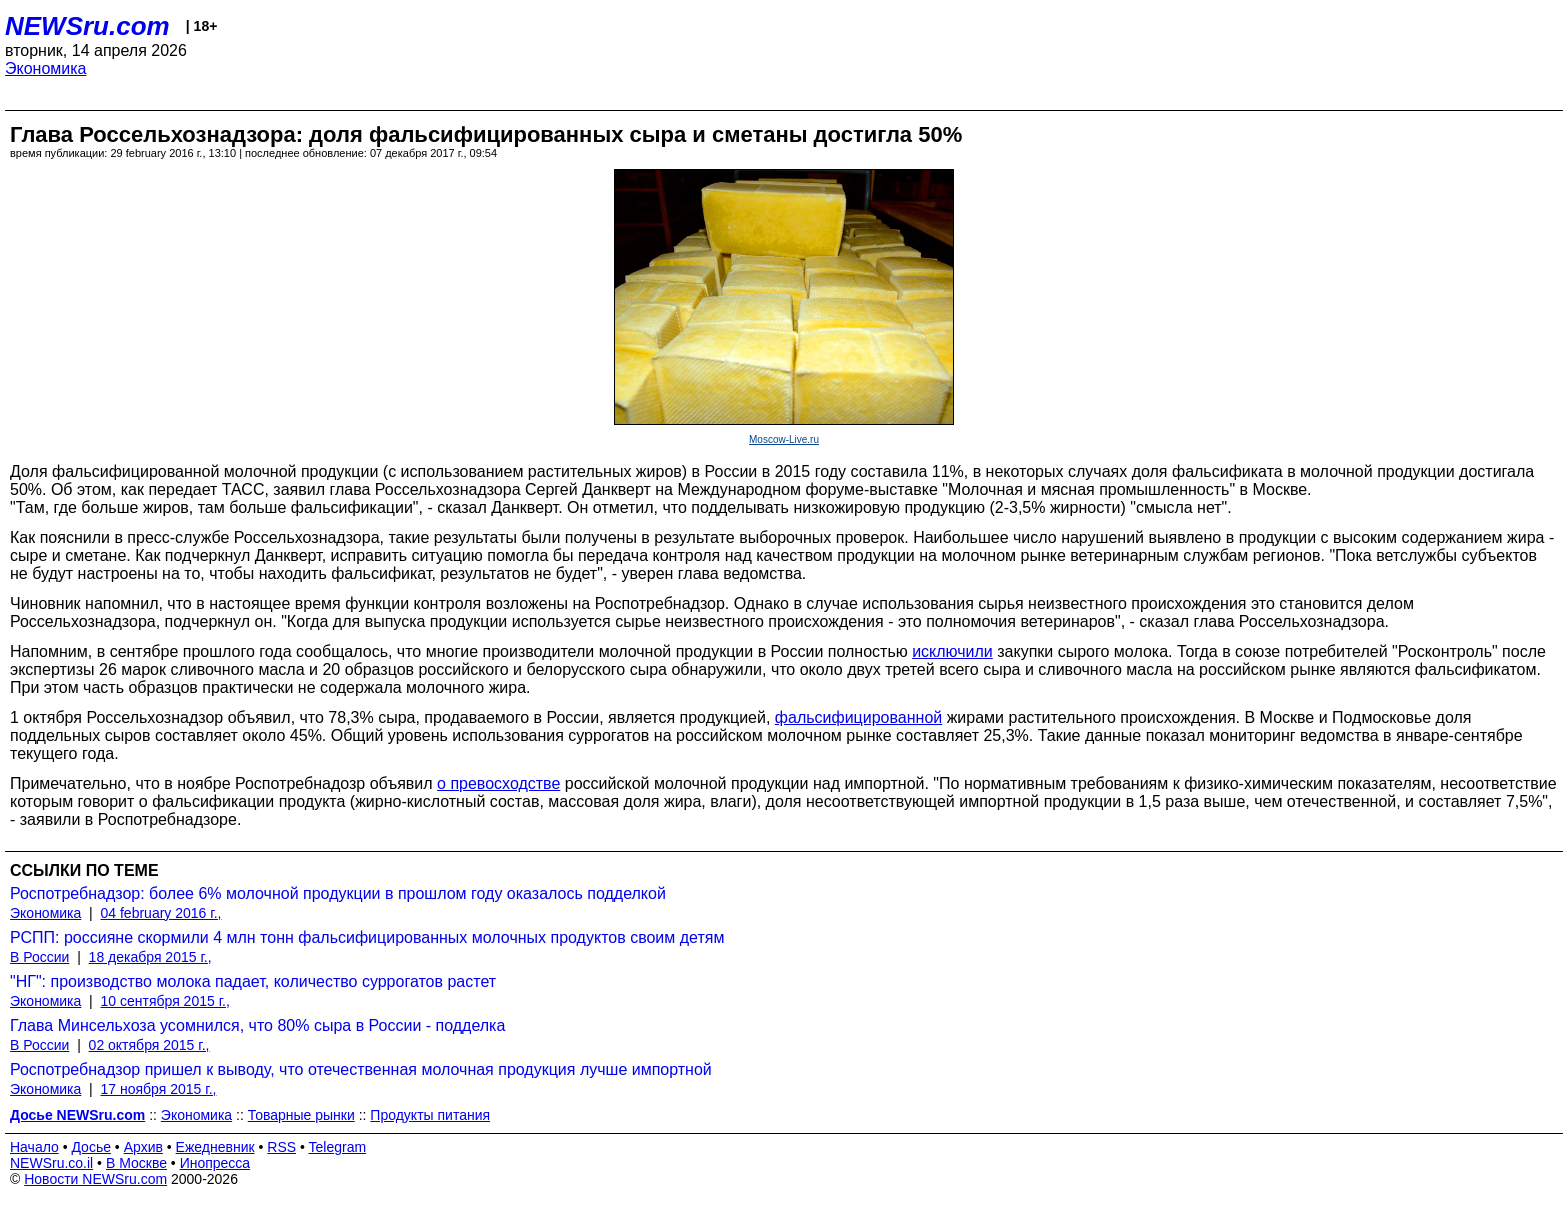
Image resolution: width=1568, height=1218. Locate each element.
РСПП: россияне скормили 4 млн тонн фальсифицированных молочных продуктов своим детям (367, 937)
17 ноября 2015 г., (159, 1089)
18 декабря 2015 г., (150, 957)
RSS (281, 1147)
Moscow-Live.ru (784, 439)
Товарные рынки (301, 1115)
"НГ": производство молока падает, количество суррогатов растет (253, 981)
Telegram (338, 1147)
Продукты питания (430, 1115)
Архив (143, 1147)
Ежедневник (215, 1147)
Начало (34, 1147)
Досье (91, 1147)
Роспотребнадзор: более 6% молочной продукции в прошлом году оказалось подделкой (338, 893)
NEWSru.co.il (51, 1163)
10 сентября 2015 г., (165, 1001)
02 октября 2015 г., (149, 1045)
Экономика (46, 68)
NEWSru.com (87, 26)
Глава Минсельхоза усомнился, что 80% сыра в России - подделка (257, 1025)
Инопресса (215, 1163)
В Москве (136, 1163)
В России (39, 957)
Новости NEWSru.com (95, 1179)
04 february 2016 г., (161, 913)
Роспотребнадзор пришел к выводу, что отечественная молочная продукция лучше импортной (361, 1069)
